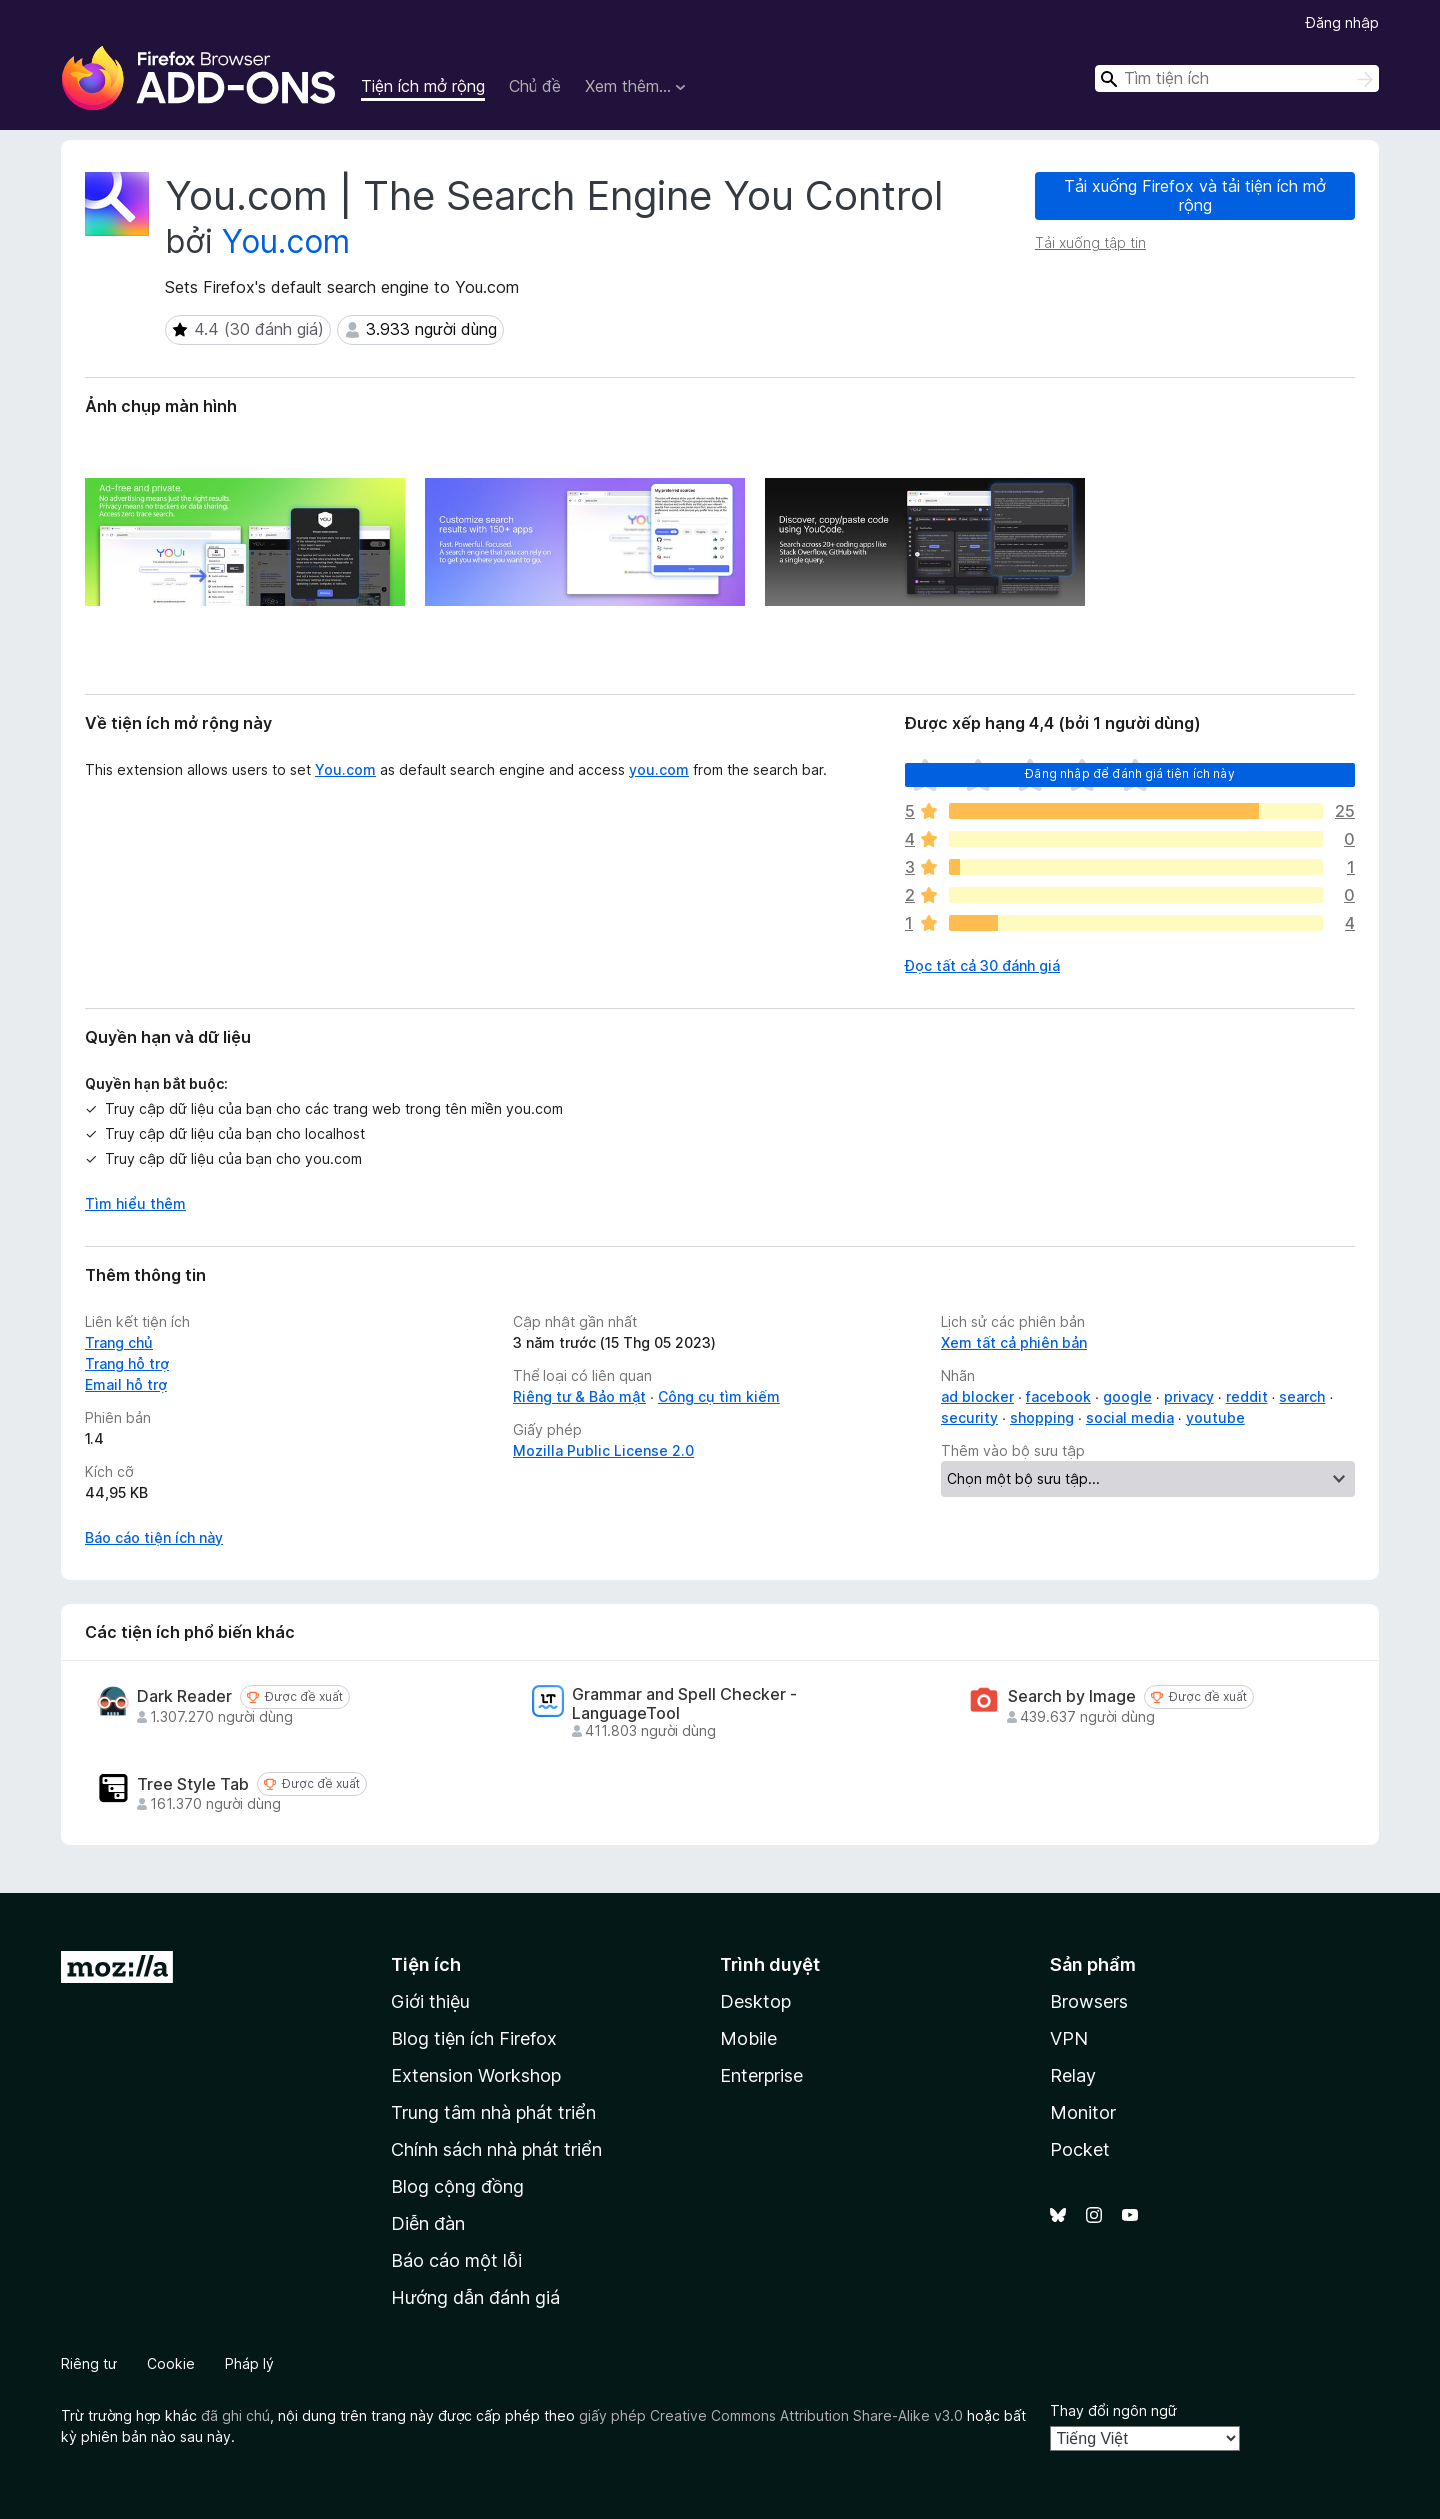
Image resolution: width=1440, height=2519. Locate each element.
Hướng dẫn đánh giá (475, 2297)
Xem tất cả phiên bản (1014, 1342)
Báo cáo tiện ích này (154, 1537)
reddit (1247, 1396)
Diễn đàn (428, 2223)
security (969, 1417)
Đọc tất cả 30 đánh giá (982, 965)
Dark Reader (184, 1696)
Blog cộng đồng (457, 2186)
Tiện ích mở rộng (423, 86)
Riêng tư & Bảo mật (579, 1396)
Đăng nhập (1342, 22)
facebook (1058, 1396)
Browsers (1089, 2001)
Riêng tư (89, 2363)
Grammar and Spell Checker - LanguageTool (684, 1704)
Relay (1073, 2075)
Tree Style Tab (193, 1784)
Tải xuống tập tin (1090, 242)
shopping (1042, 1417)
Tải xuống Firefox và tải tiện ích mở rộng (1195, 195)
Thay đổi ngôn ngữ (1113, 2410)
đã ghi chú (235, 2415)
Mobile (748, 2038)
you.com (659, 769)
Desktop (755, 2001)
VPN (1069, 2038)
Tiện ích (426, 1964)
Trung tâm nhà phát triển (493, 2112)
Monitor (1083, 2112)
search (1302, 1396)
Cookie (171, 2363)
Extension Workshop (476, 2075)
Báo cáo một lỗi (456, 2260)
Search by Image (1072, 1696)
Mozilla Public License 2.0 (603, 1450)
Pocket (1080, 2149)
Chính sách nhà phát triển (496, 2149)
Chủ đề (535, 86)
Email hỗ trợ (126, 1384)
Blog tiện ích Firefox (474, 2038)
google (1127, 1396)
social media (1130, 1417)
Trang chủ (119, 1342)
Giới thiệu (430, 2001)
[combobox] (1237, 78)
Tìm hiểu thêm (135, 1203)
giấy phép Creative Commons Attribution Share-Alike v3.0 (771, 2415)
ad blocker (977, 1396)
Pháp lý (249, 2363)
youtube (1215, 1417)
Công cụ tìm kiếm (719, 1396)
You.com (286, 241)
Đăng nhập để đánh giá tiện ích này (1129, 773)
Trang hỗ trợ (127, 1363)
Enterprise (761, 2075)
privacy (1189, 1396)
